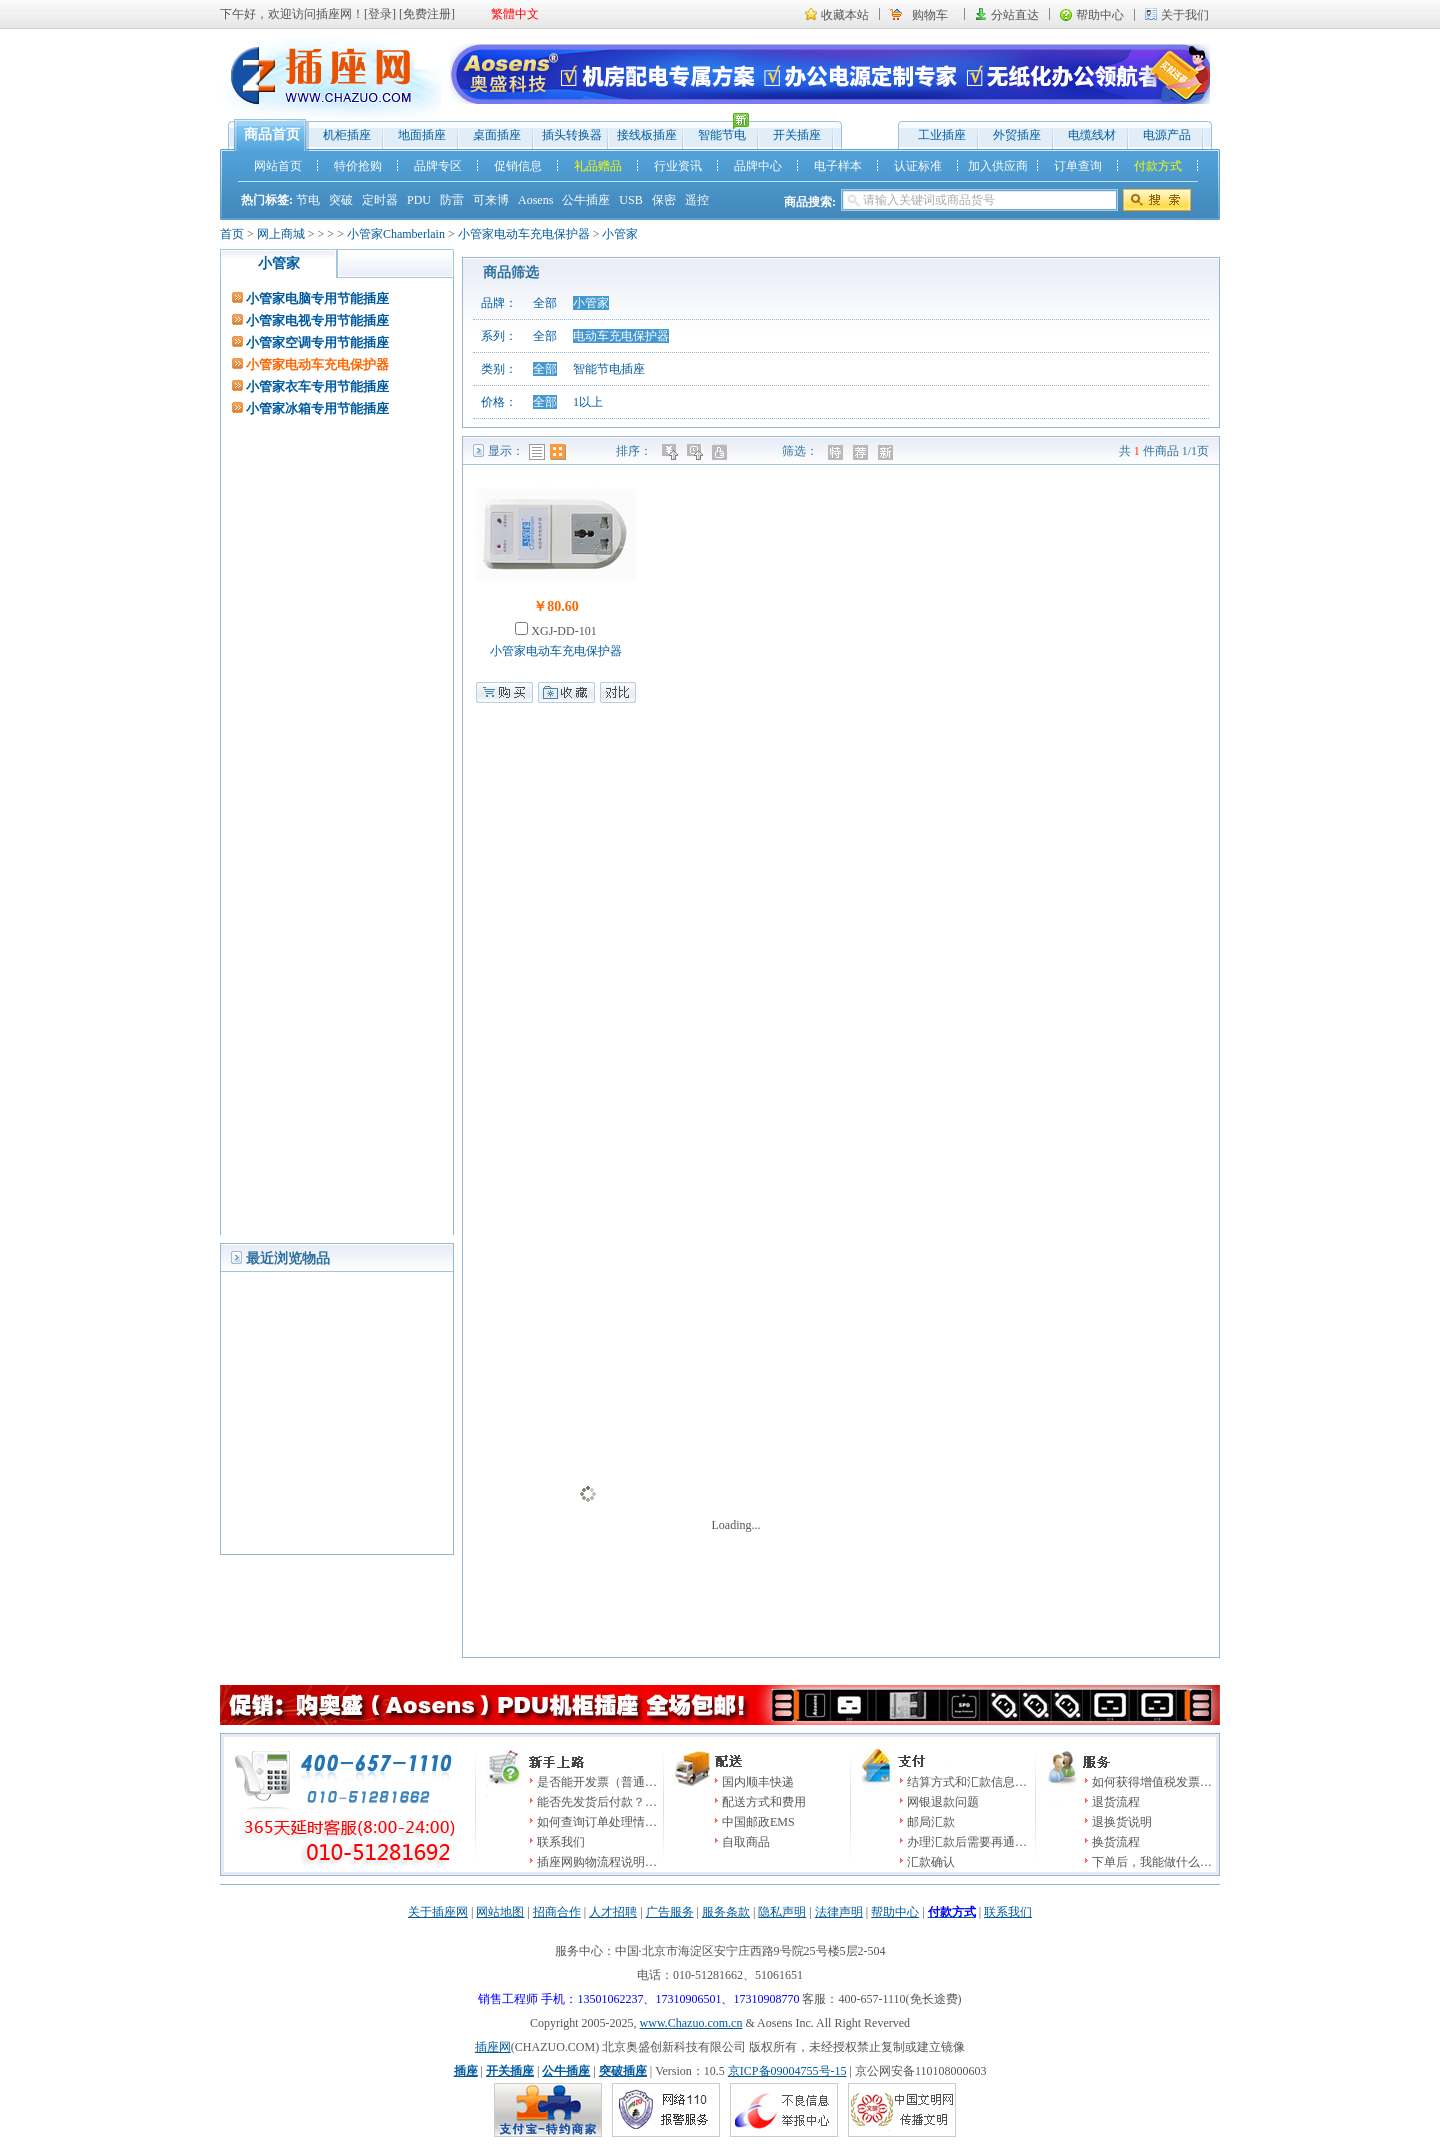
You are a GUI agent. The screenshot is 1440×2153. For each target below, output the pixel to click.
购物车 (930, 15)
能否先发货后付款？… (597, 1802)
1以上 (588, 402)
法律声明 (839, 1912)
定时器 (380, 200)
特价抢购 (358, 166)
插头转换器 (572, 135)
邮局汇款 (931, 1822)
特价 (837, 452)
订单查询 (1078, 166)
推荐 (862, 452)
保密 (664, 200)
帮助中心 (1100, 15)
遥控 (697, 200)
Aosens (535, 200)
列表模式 (537, 452)
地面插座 (422, 135)
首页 (232, 234)
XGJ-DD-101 (562, 631)
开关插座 (797, 135)
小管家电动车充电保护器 (524, 234)
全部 (545, 303)
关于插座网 (438, 1912)
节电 (308, 200)
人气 (721, 452)
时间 (696, 452)
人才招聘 (613, 1912)
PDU (419, 200)
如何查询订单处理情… (597, 1822)
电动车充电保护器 (621, 336)
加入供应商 (998, 166)
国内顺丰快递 (758, 1782)
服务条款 (726, 1912)
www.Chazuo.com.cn (691, 2023)
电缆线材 (1092, 135)
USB (630, 200)
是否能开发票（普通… (597, 1782)
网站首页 (278, 166)
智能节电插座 (609, 369)
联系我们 (561, 1842)
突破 (341, 200)
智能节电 (716, 130)
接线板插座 (647, 135)
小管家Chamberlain (396, 234)
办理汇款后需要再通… (967, 1842)
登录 (380, 14)
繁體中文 (515, 14)
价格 (671, 452)
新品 (887, 452)
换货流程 (1116, 1842)
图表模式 (558, 452)
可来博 (491, 200)
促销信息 (518, 166)
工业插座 (942, 135)
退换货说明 (1122, 1822)
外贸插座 (1017, 135)
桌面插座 (497, 135)
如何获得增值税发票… (1152, 1782)
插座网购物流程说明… (597, 1862)
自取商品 (746, 1842)
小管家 (620, 234)
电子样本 (838, 166)
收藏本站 (845, 15)
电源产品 (1167, 135)
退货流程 (1116, 1802)
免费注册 (427, 14)
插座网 (493, 2047)
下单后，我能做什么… (1152, 1862)
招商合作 (557, 1912)
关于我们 (1185, 15)
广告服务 (670, 1912)
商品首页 (272, 134)
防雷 (452, 200)
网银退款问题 (943, 1802)
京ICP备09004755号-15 (787, 2071)
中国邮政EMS (758, 1822)
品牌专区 (438, 166)
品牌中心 (758, 166)
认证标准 (918, 166)
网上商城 (281, 234)
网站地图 (500, 1912)
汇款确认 (931, 1862)
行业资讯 (678, 166)
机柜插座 (347, 135)
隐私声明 (782, 1912)
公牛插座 (586, 200)
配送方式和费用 (764, 1802)
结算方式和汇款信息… (967, 1782)
